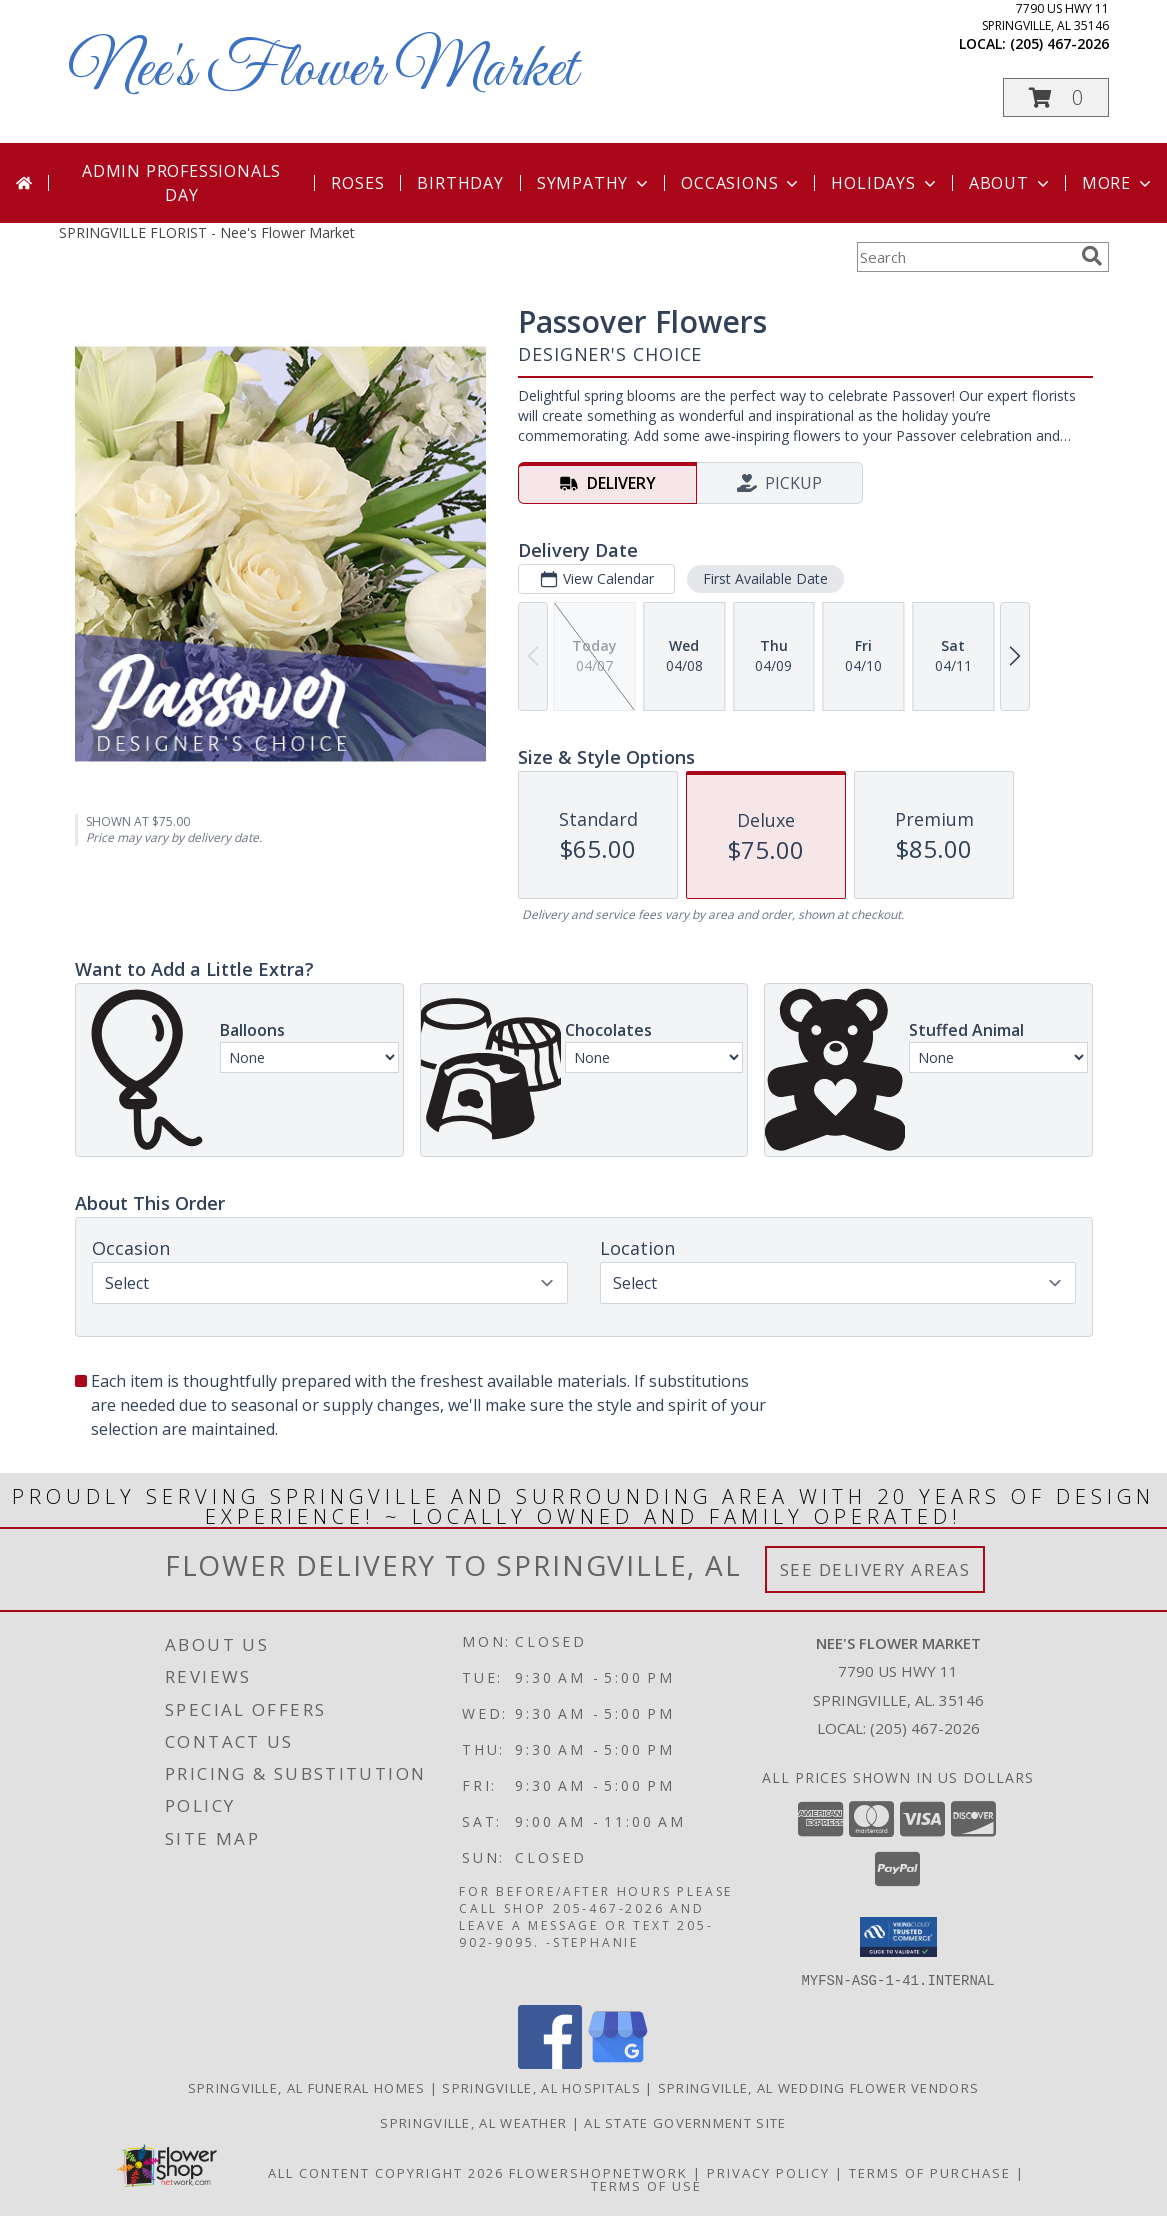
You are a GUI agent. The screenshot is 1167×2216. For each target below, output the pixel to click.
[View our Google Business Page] (618, 2062)
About (1011, 183)
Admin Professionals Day (181, 183)
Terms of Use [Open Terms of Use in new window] (646, 2185)
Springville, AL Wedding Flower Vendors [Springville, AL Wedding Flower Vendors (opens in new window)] (818, 2087)
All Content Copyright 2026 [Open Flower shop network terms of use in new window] (386, 2172)
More (1118, 183)
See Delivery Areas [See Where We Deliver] (875, 1569)
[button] (1056, 97)
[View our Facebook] (550, 2062)
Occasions (741, 183)
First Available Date (764, 578)
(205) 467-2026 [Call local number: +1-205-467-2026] (1059, 43)
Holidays (885, 183)
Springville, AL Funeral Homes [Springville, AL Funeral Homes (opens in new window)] (307, 2087)
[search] (1092, 256)
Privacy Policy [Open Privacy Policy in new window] (768, 2172)
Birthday (460, 183)
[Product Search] (965, 257)
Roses (357, 183)
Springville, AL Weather (473, 2122)
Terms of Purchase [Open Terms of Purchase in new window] (930, 2172)
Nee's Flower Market (323, 70)
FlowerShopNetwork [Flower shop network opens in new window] (598, 2172)
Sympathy (594, 183)
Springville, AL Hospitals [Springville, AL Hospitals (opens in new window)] (541, 2087)
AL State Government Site (685, 2122)
